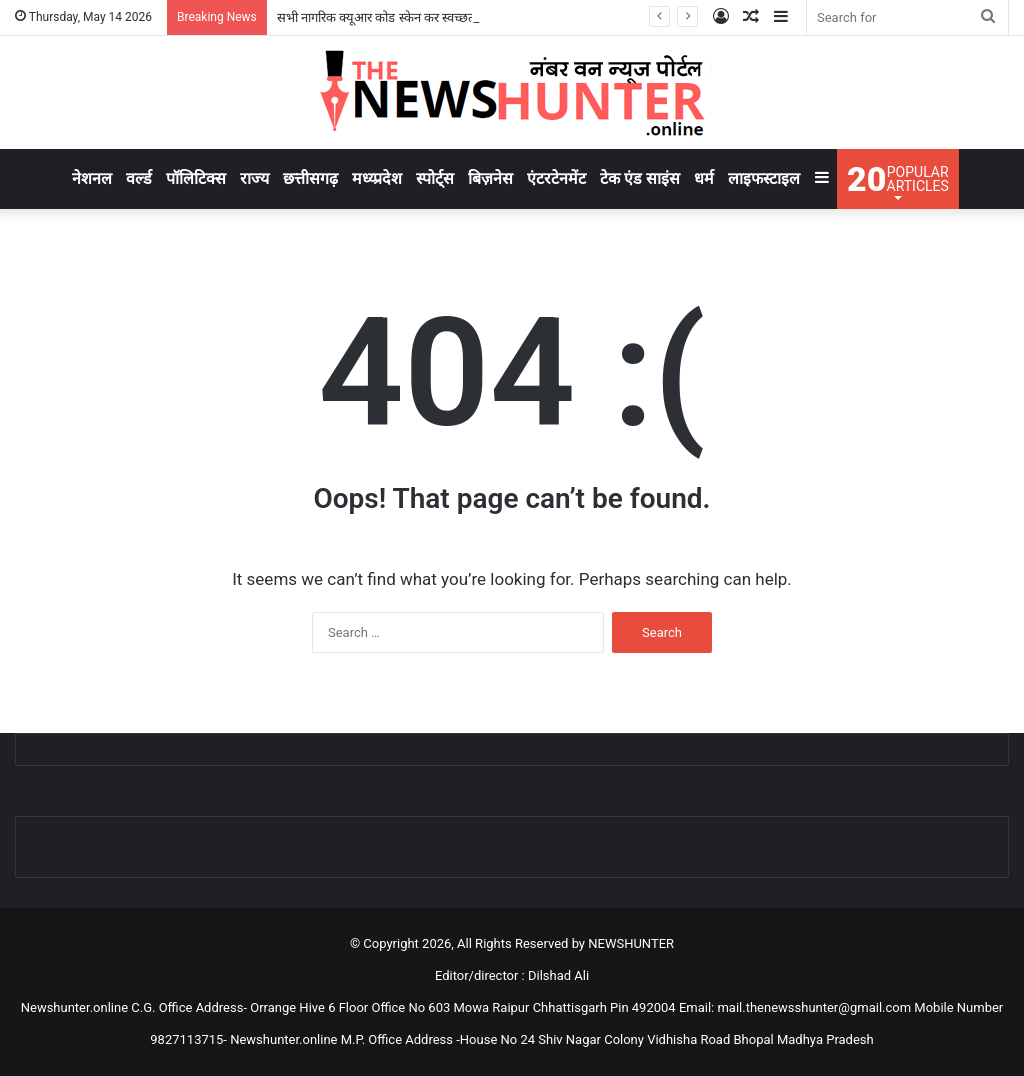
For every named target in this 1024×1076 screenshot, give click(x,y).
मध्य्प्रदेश (377, 178)
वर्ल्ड (139, 178)
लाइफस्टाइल (764, 178)
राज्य (254, 178)
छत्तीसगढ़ (310, 178)
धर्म (704, 178)
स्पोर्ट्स (435, 178)
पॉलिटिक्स (196, 178)
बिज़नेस (490, 178)
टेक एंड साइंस (640, 178)
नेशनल (92, 178)
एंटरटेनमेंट (556, 178)
